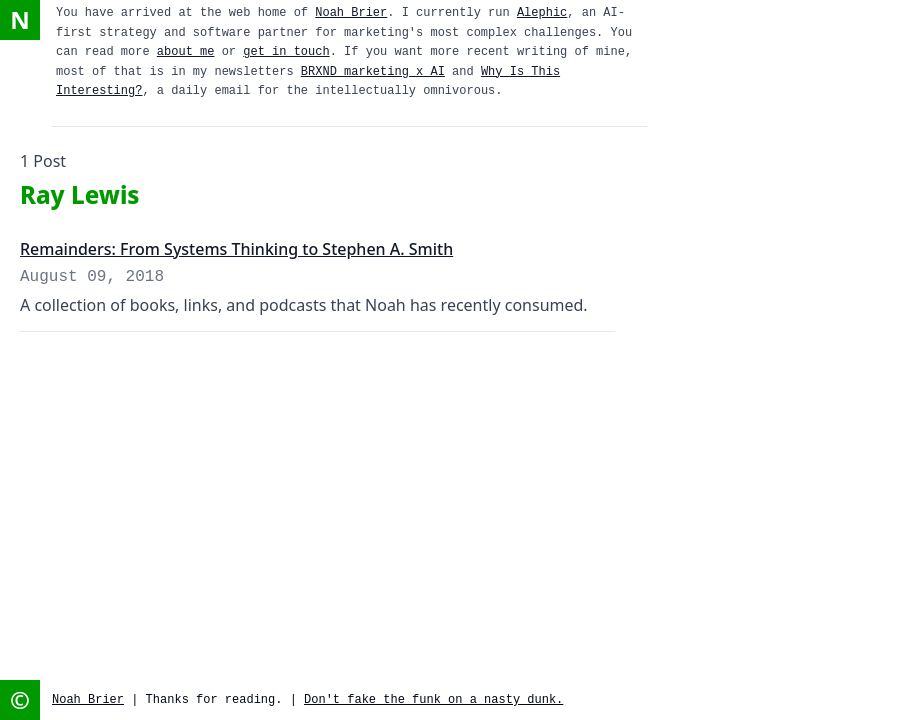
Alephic (542, 13)
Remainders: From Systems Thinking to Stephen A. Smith (236, 249)
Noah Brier (351, 13)
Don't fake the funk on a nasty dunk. (433, 700)
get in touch (286, 52)
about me (186, 52)
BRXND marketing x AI (373, 72)
